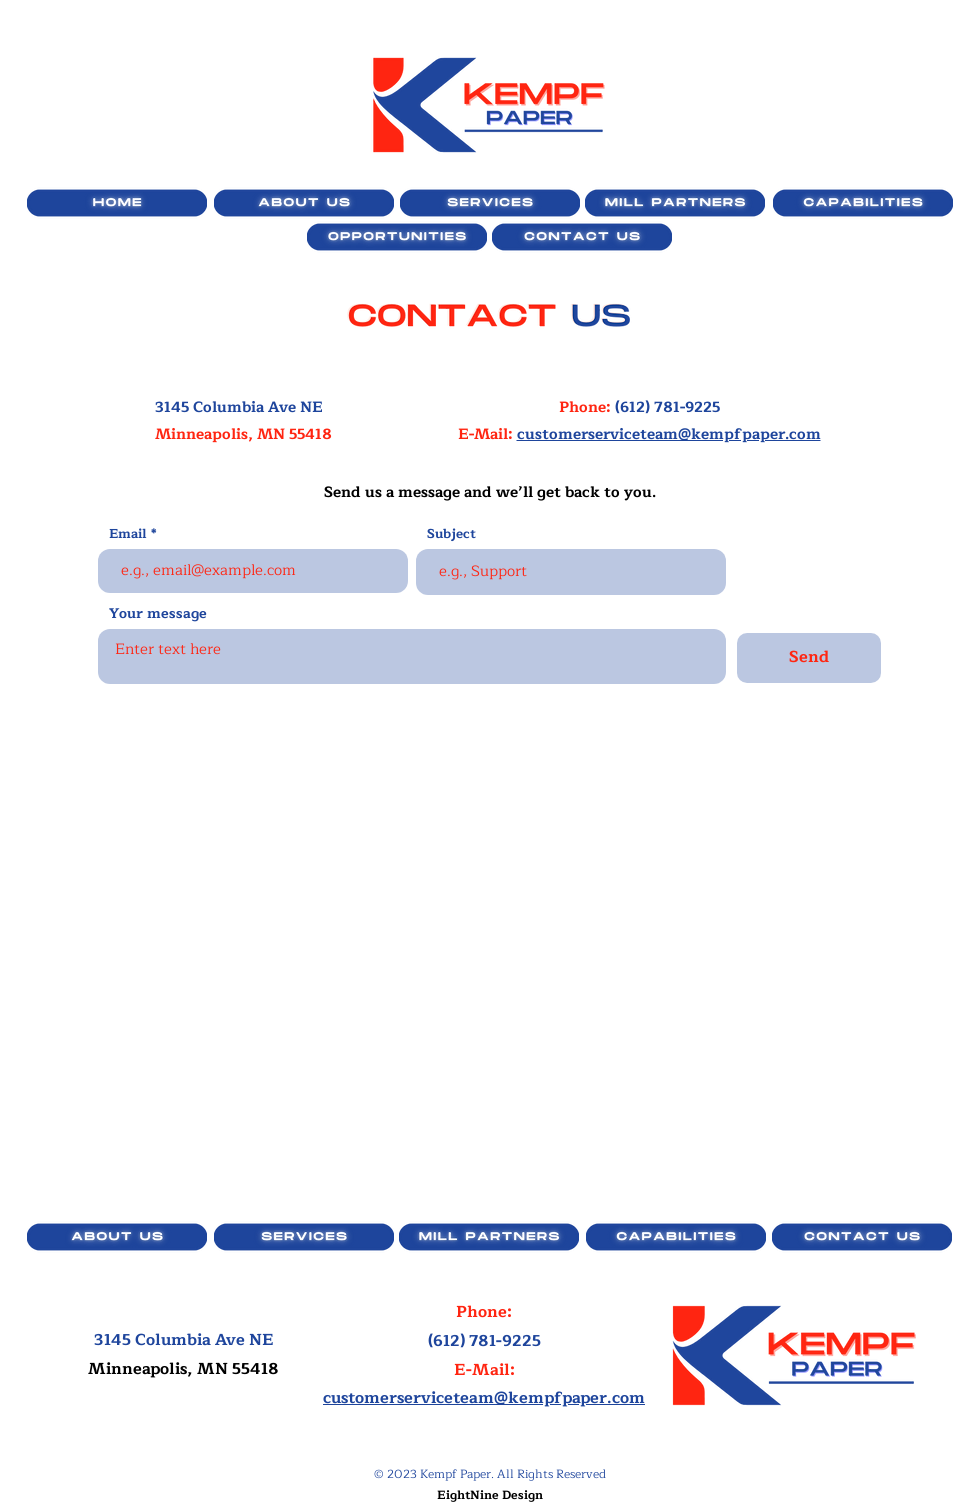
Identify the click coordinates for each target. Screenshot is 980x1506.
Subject (451, 534)
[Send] (809, 658)
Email (128, 534)
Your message (158, 614)
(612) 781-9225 (667, 407)
